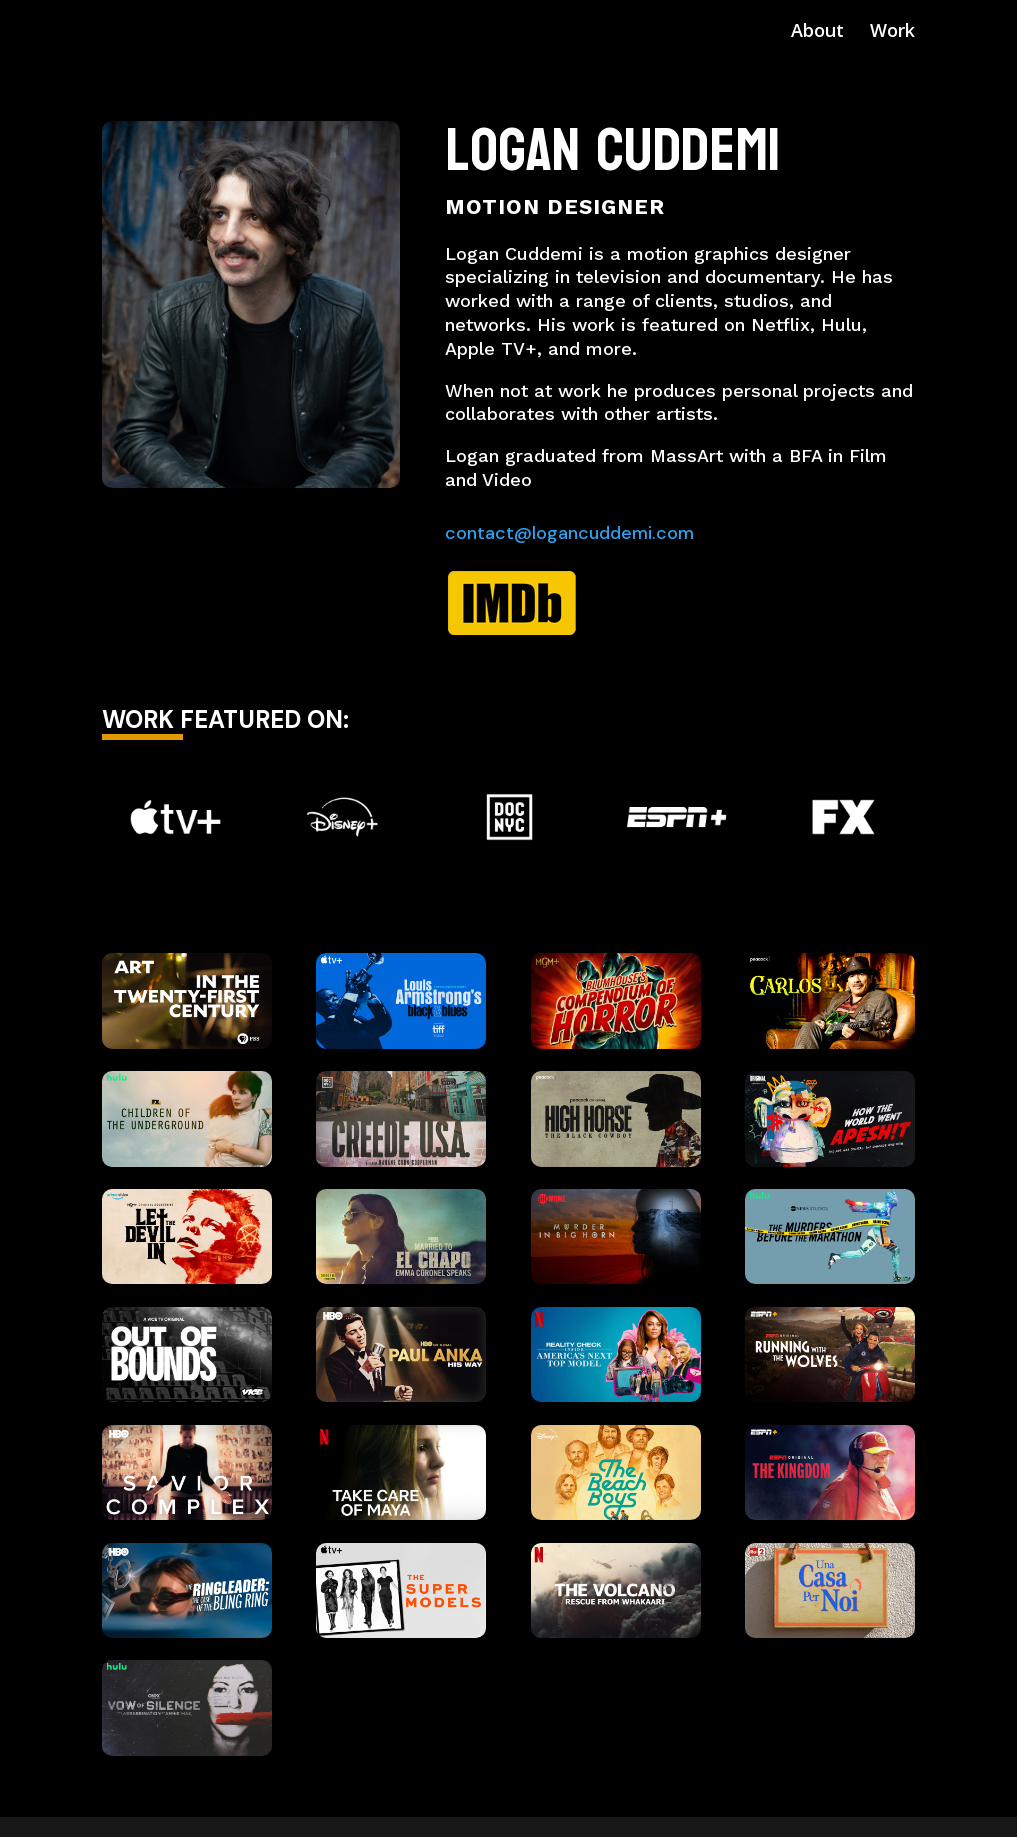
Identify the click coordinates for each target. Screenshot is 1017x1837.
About (817, 32)
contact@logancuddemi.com (569, 533)
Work (892, 32)
